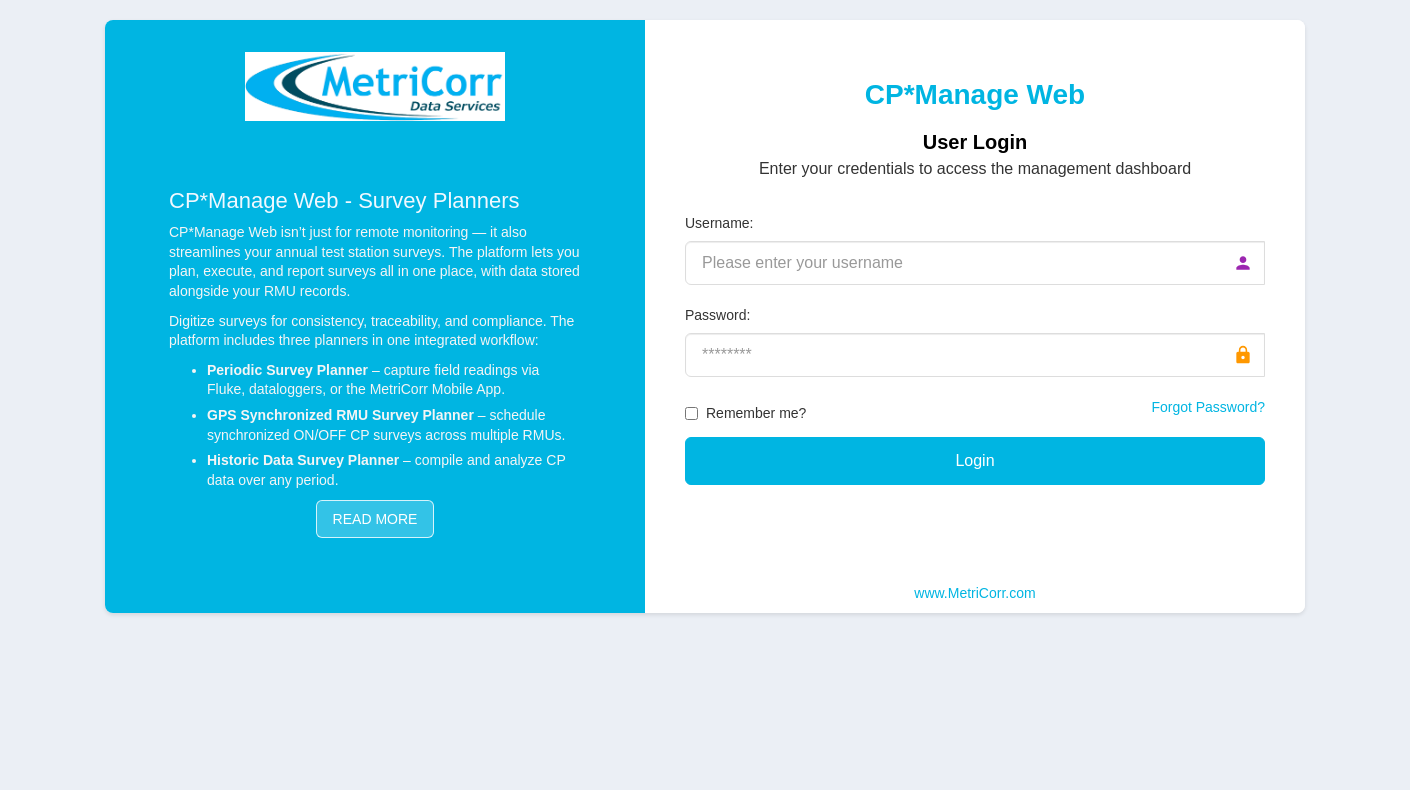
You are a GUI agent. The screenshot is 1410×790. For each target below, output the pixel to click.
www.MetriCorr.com (974, 593)
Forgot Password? (1208, 407)
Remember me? (756, 413)
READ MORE (375, 519)
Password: (717, 315)
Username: (719, 223)
